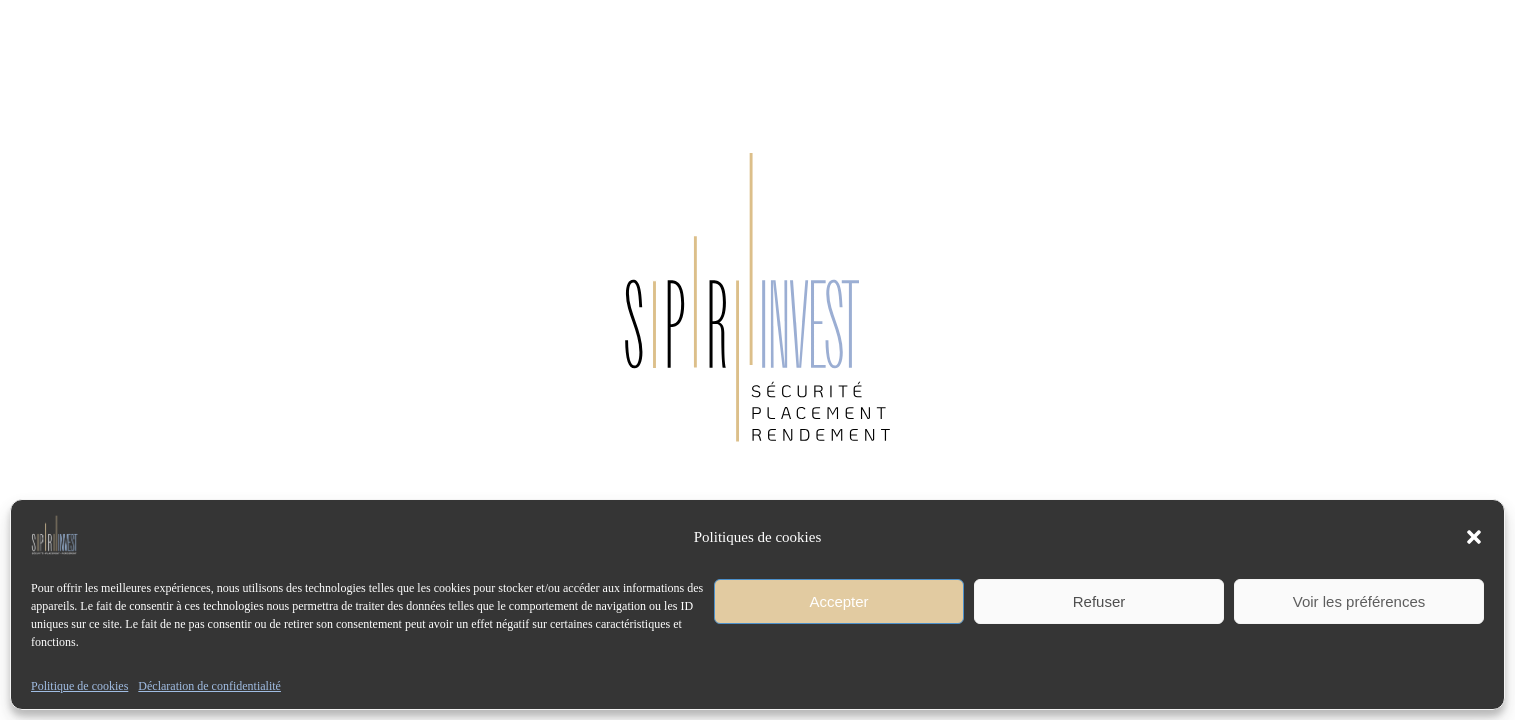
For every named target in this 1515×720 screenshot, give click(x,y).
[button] (1474, 537)
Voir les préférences (1359, 601)
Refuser (1099, 601)
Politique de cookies (79, 686)
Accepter (838, 601)
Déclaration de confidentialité (209, 686)
